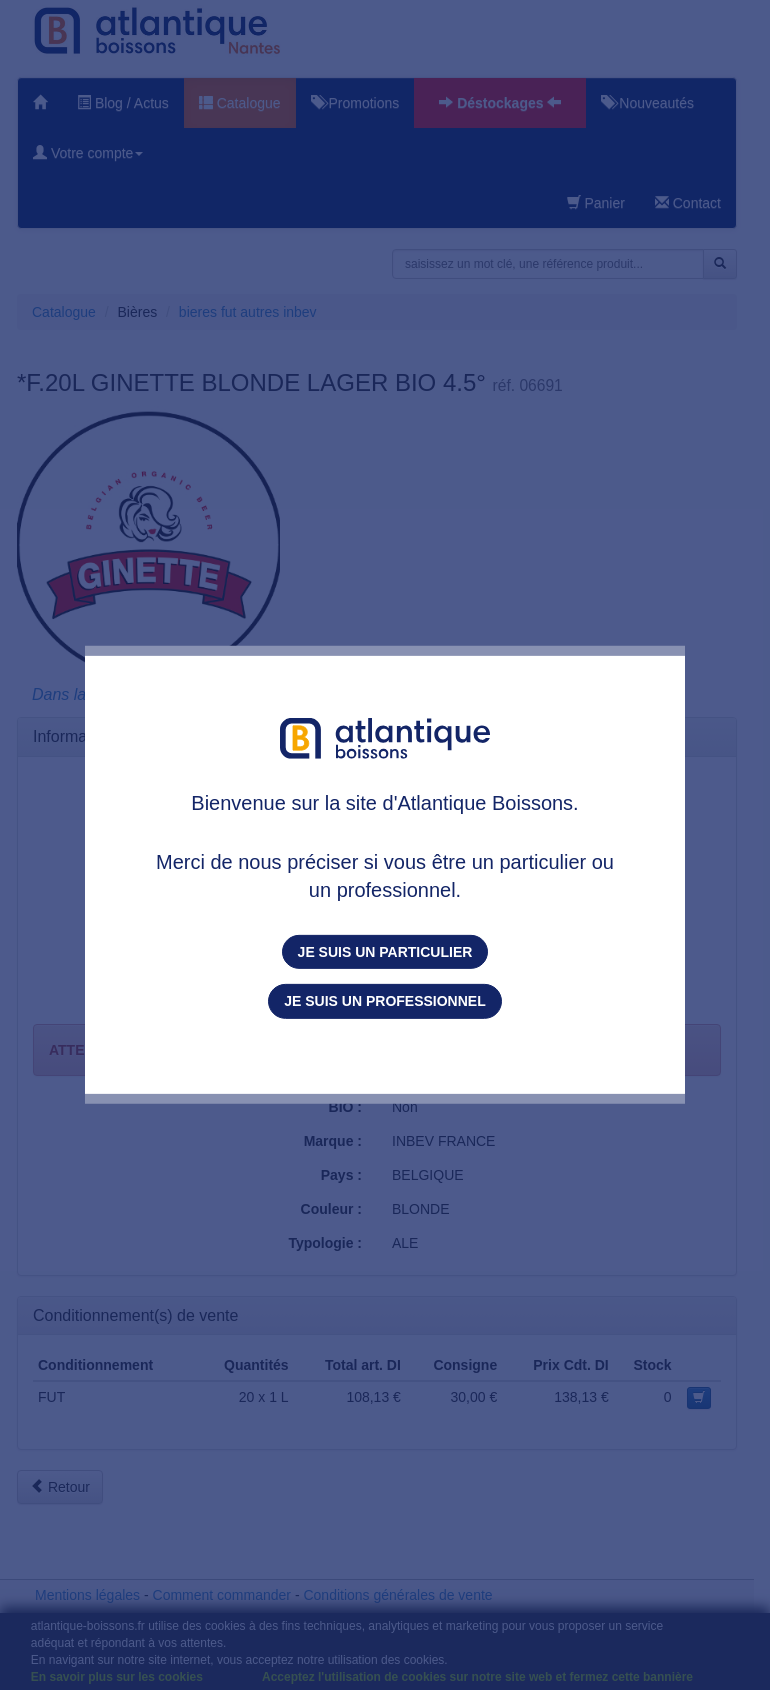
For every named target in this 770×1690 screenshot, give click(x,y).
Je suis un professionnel (384, 1001)
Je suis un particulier (385, 952)
